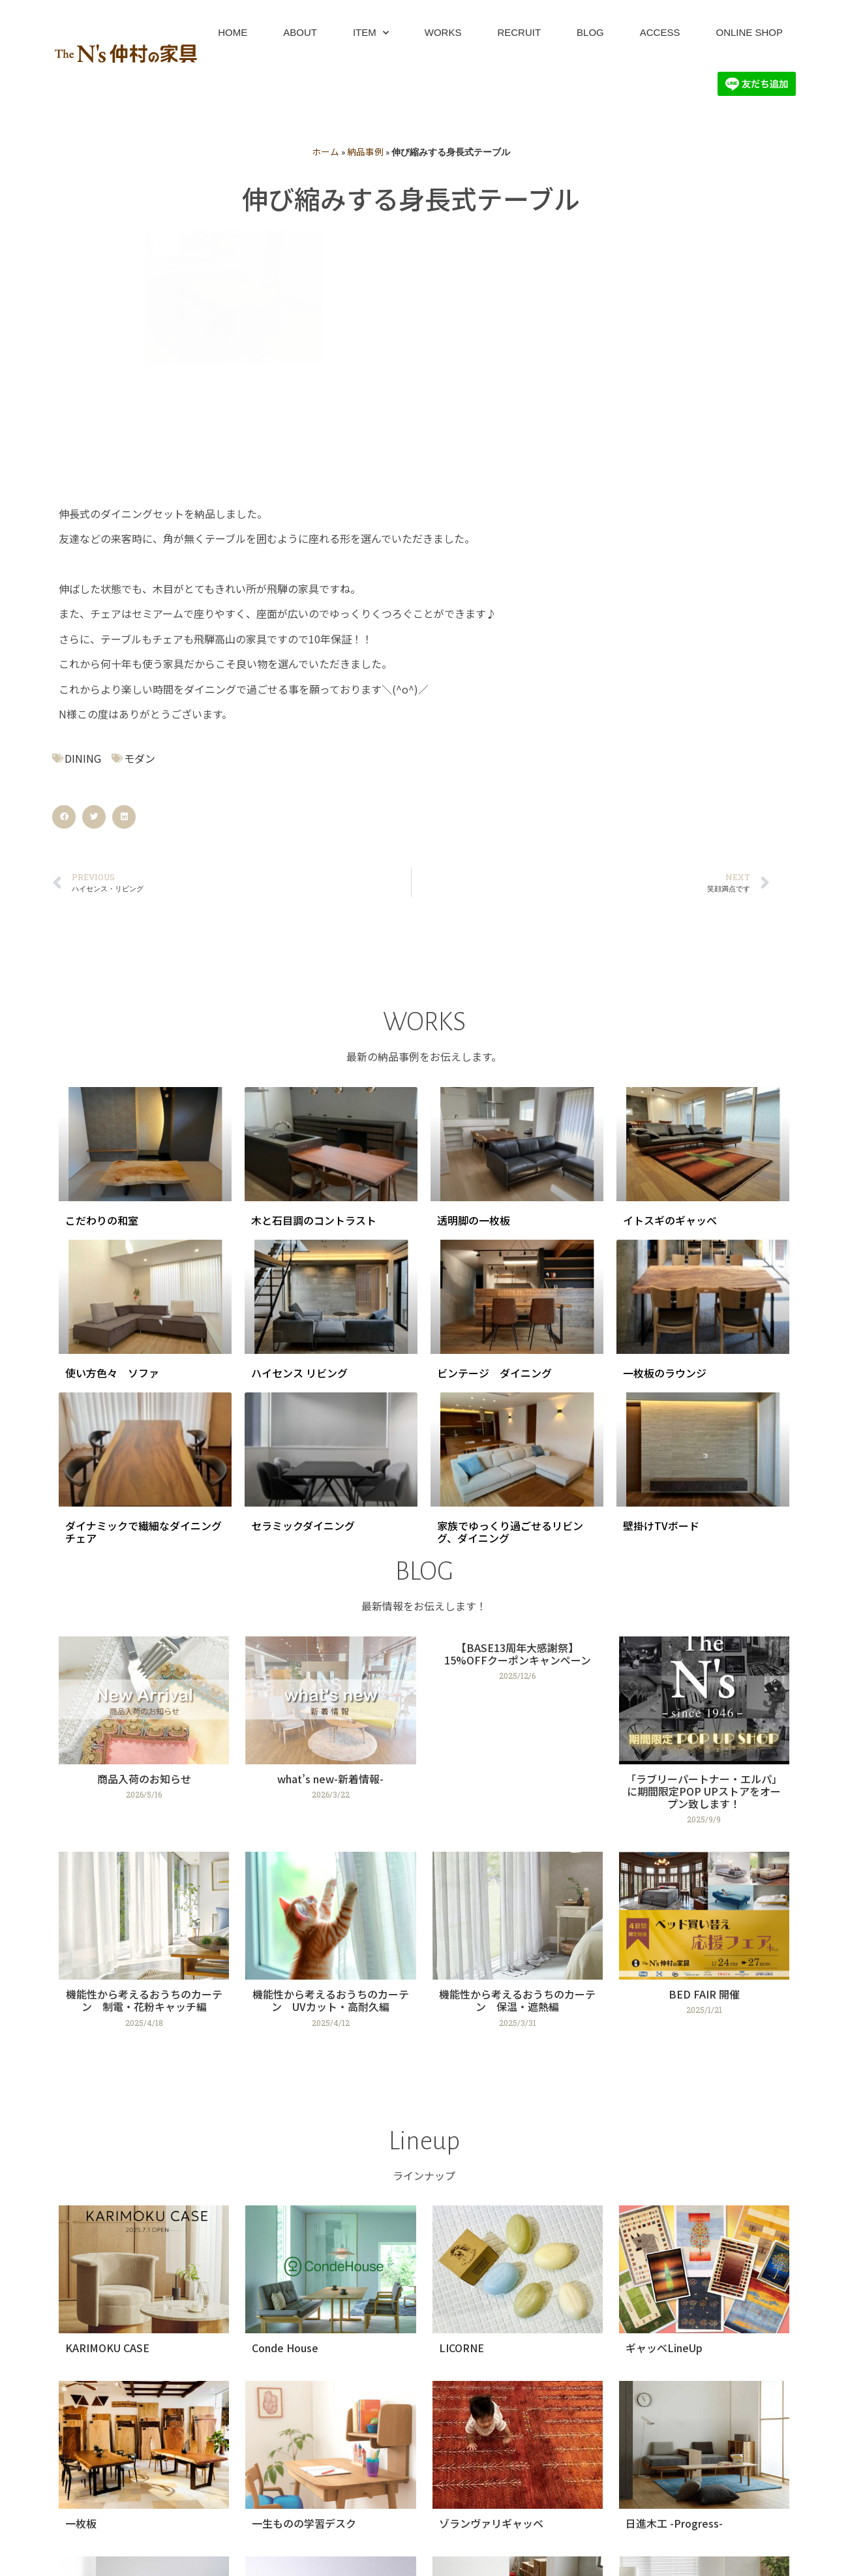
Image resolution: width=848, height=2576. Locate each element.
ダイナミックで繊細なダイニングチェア (143, 1271)
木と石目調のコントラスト (313, 958)
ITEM (371, 33)
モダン (139, 497)
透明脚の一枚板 (473, 958)
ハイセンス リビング (299, 1112)
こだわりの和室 (101, 958)
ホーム (325, 151)
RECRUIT (519, 32)
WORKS (443, 32)
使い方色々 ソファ (112, 1112)
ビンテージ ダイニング (494, 1112)
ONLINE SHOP (749, 32)
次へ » (473, 2502)
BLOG (590, 32)
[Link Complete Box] (144, 1474)
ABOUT (300, 32)
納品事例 (365, 151)
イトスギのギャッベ (670, 958)
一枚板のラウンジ (664, 1112)
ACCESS (660, 32)
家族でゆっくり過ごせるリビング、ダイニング (510, 1271)
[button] (64, 556)
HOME (232, 32)
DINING (83, 497)
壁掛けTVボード (661, 1264)
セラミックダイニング (303, 1264)
